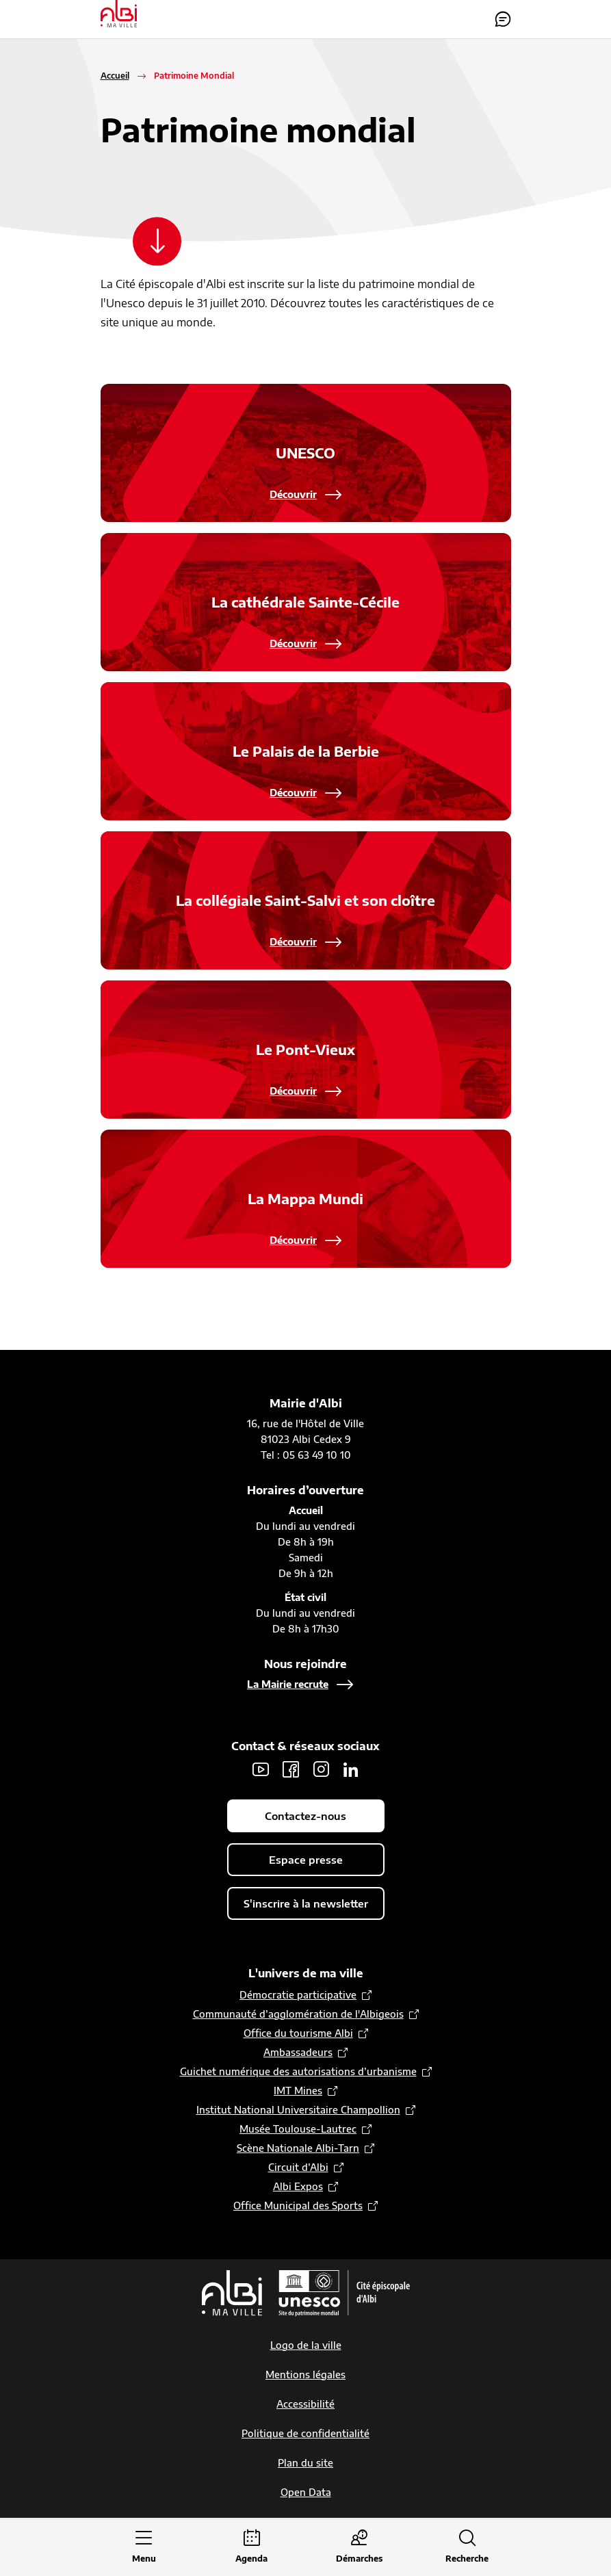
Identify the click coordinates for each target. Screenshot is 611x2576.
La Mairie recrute (287, 1685)
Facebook (291, 1770)
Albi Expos (298, 2187)
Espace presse (306, 1860)
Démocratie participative (297, 1995)
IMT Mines (298, 2091)
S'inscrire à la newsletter (306, 1904)
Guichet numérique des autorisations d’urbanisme (298, 2072)
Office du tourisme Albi (298, 2034)
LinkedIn (351, 1770)
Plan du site (305, 2463)
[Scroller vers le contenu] (159, 242)
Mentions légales (305, 2375)
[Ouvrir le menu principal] (144, 2547)
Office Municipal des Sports (298, 2206)
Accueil (115, 75)
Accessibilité (305, 2404)
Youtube (260, 1770)
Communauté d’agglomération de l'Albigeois (298, 2014)
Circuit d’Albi (298, 2168)
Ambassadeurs (298, 2053)
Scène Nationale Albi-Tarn (298, 2149)
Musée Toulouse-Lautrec (297, 2129)
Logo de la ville (305, 2346)
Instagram (321, 1770)
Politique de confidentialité (305, 2434)
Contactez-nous (503, 19)
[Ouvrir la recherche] (467, 2547)
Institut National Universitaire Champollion (298, 2110)
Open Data (306, 2493)
